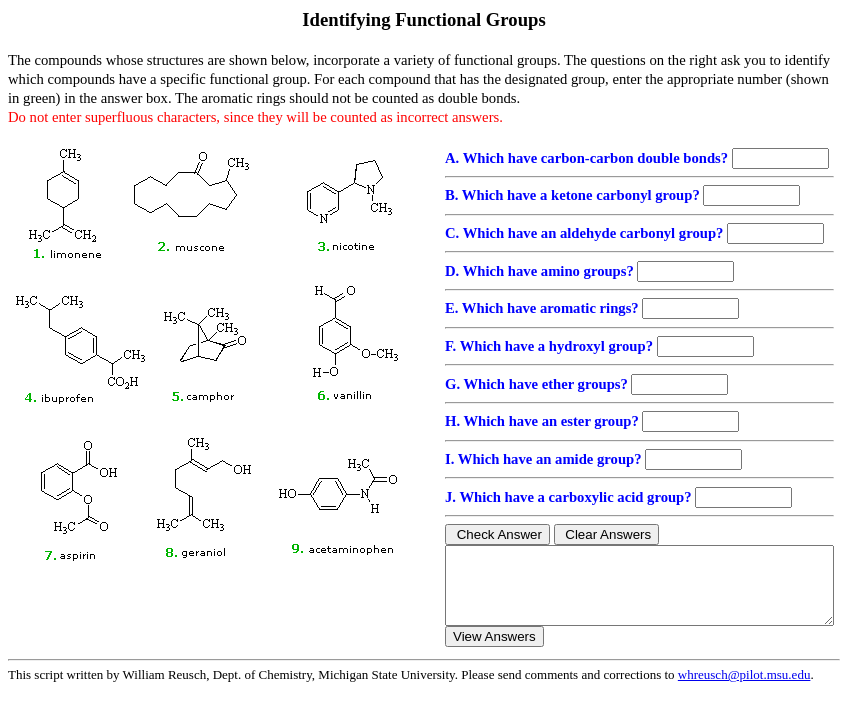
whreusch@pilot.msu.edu (744, 689)
